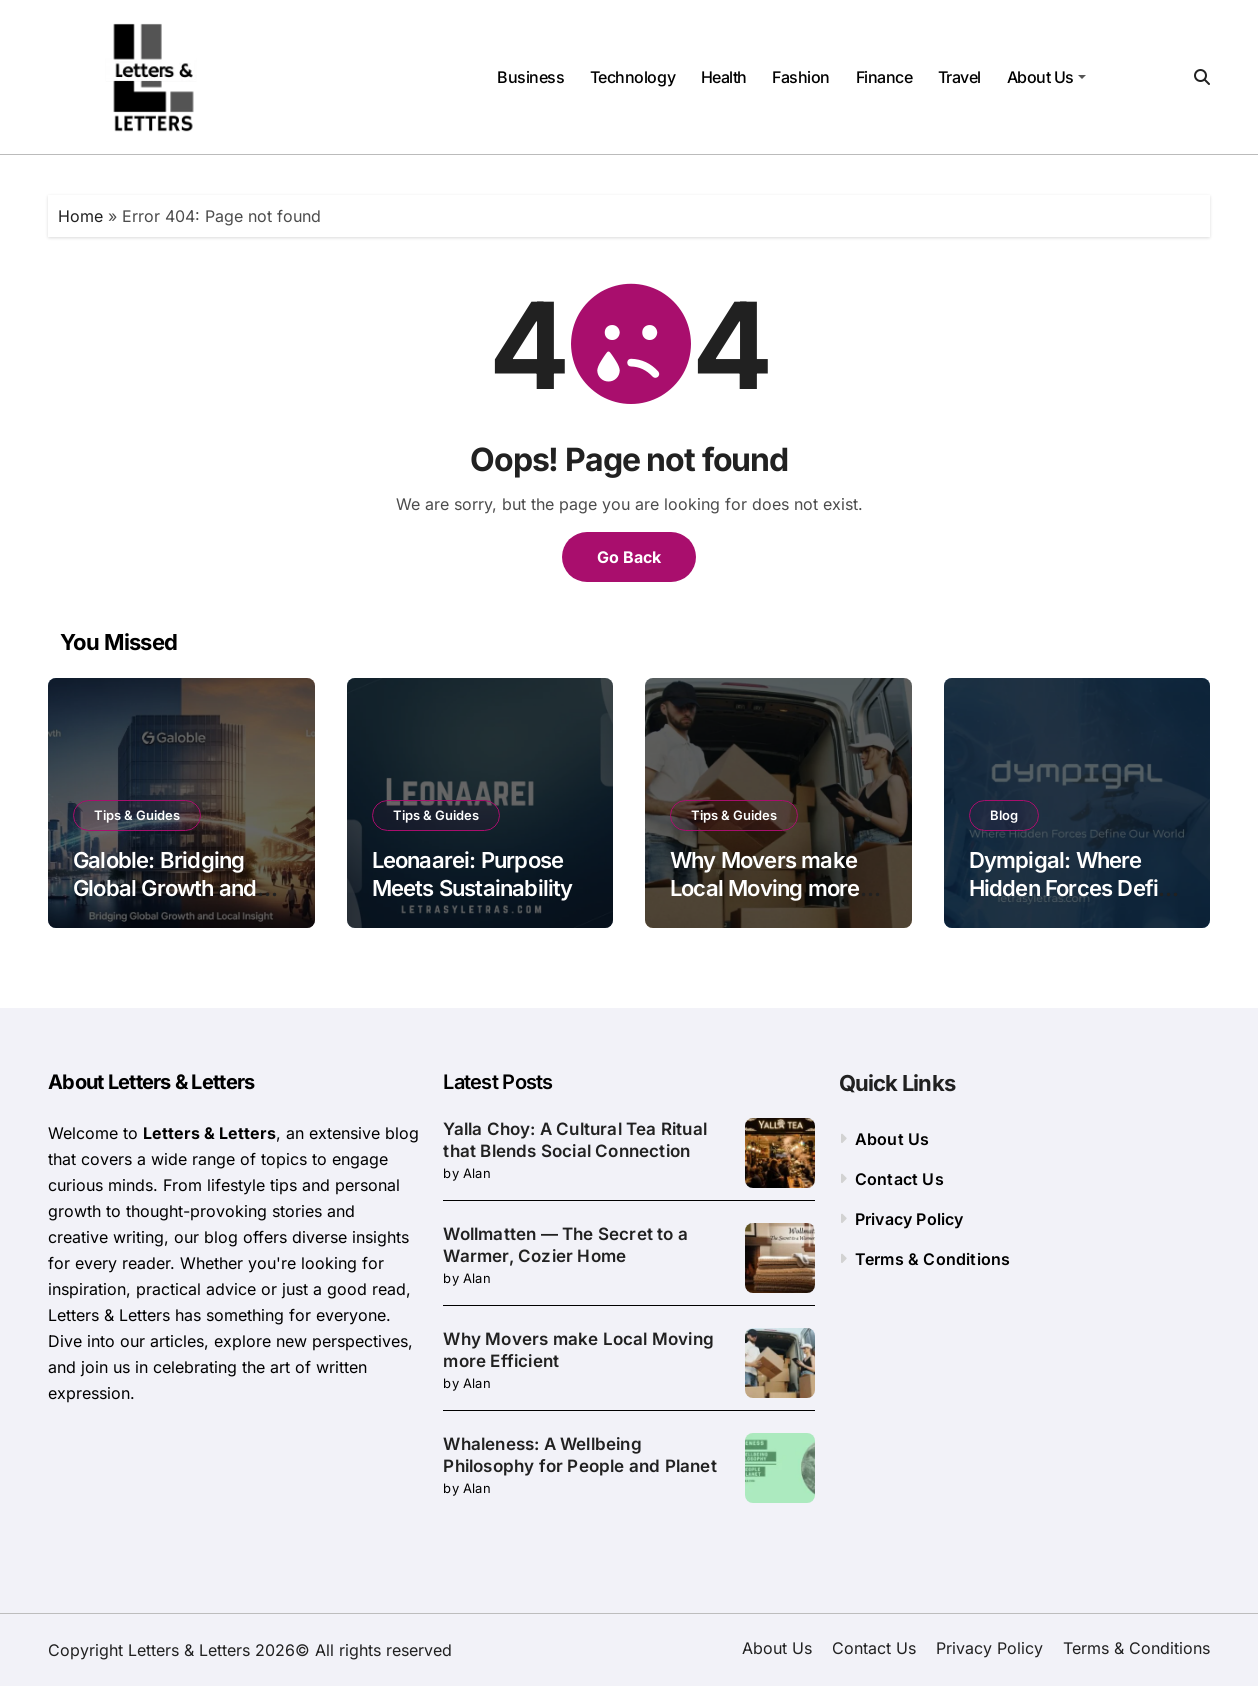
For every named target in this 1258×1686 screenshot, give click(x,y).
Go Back (629, 557)
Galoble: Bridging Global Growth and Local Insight (165, 888)
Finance (884, 77)
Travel (959, 77)
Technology (632, 77)
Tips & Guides (137, 815)
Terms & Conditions (933, 1259)
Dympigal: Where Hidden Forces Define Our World (1076, 888)
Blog (1004, 815)
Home (80, 216)
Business (530, 77)
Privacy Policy (909, 1219)
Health (724, 77)
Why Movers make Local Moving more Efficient (765, 888)
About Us (1046, 77)
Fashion (801, 77)
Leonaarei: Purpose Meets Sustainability (472, 874)
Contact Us (899, 1179)
